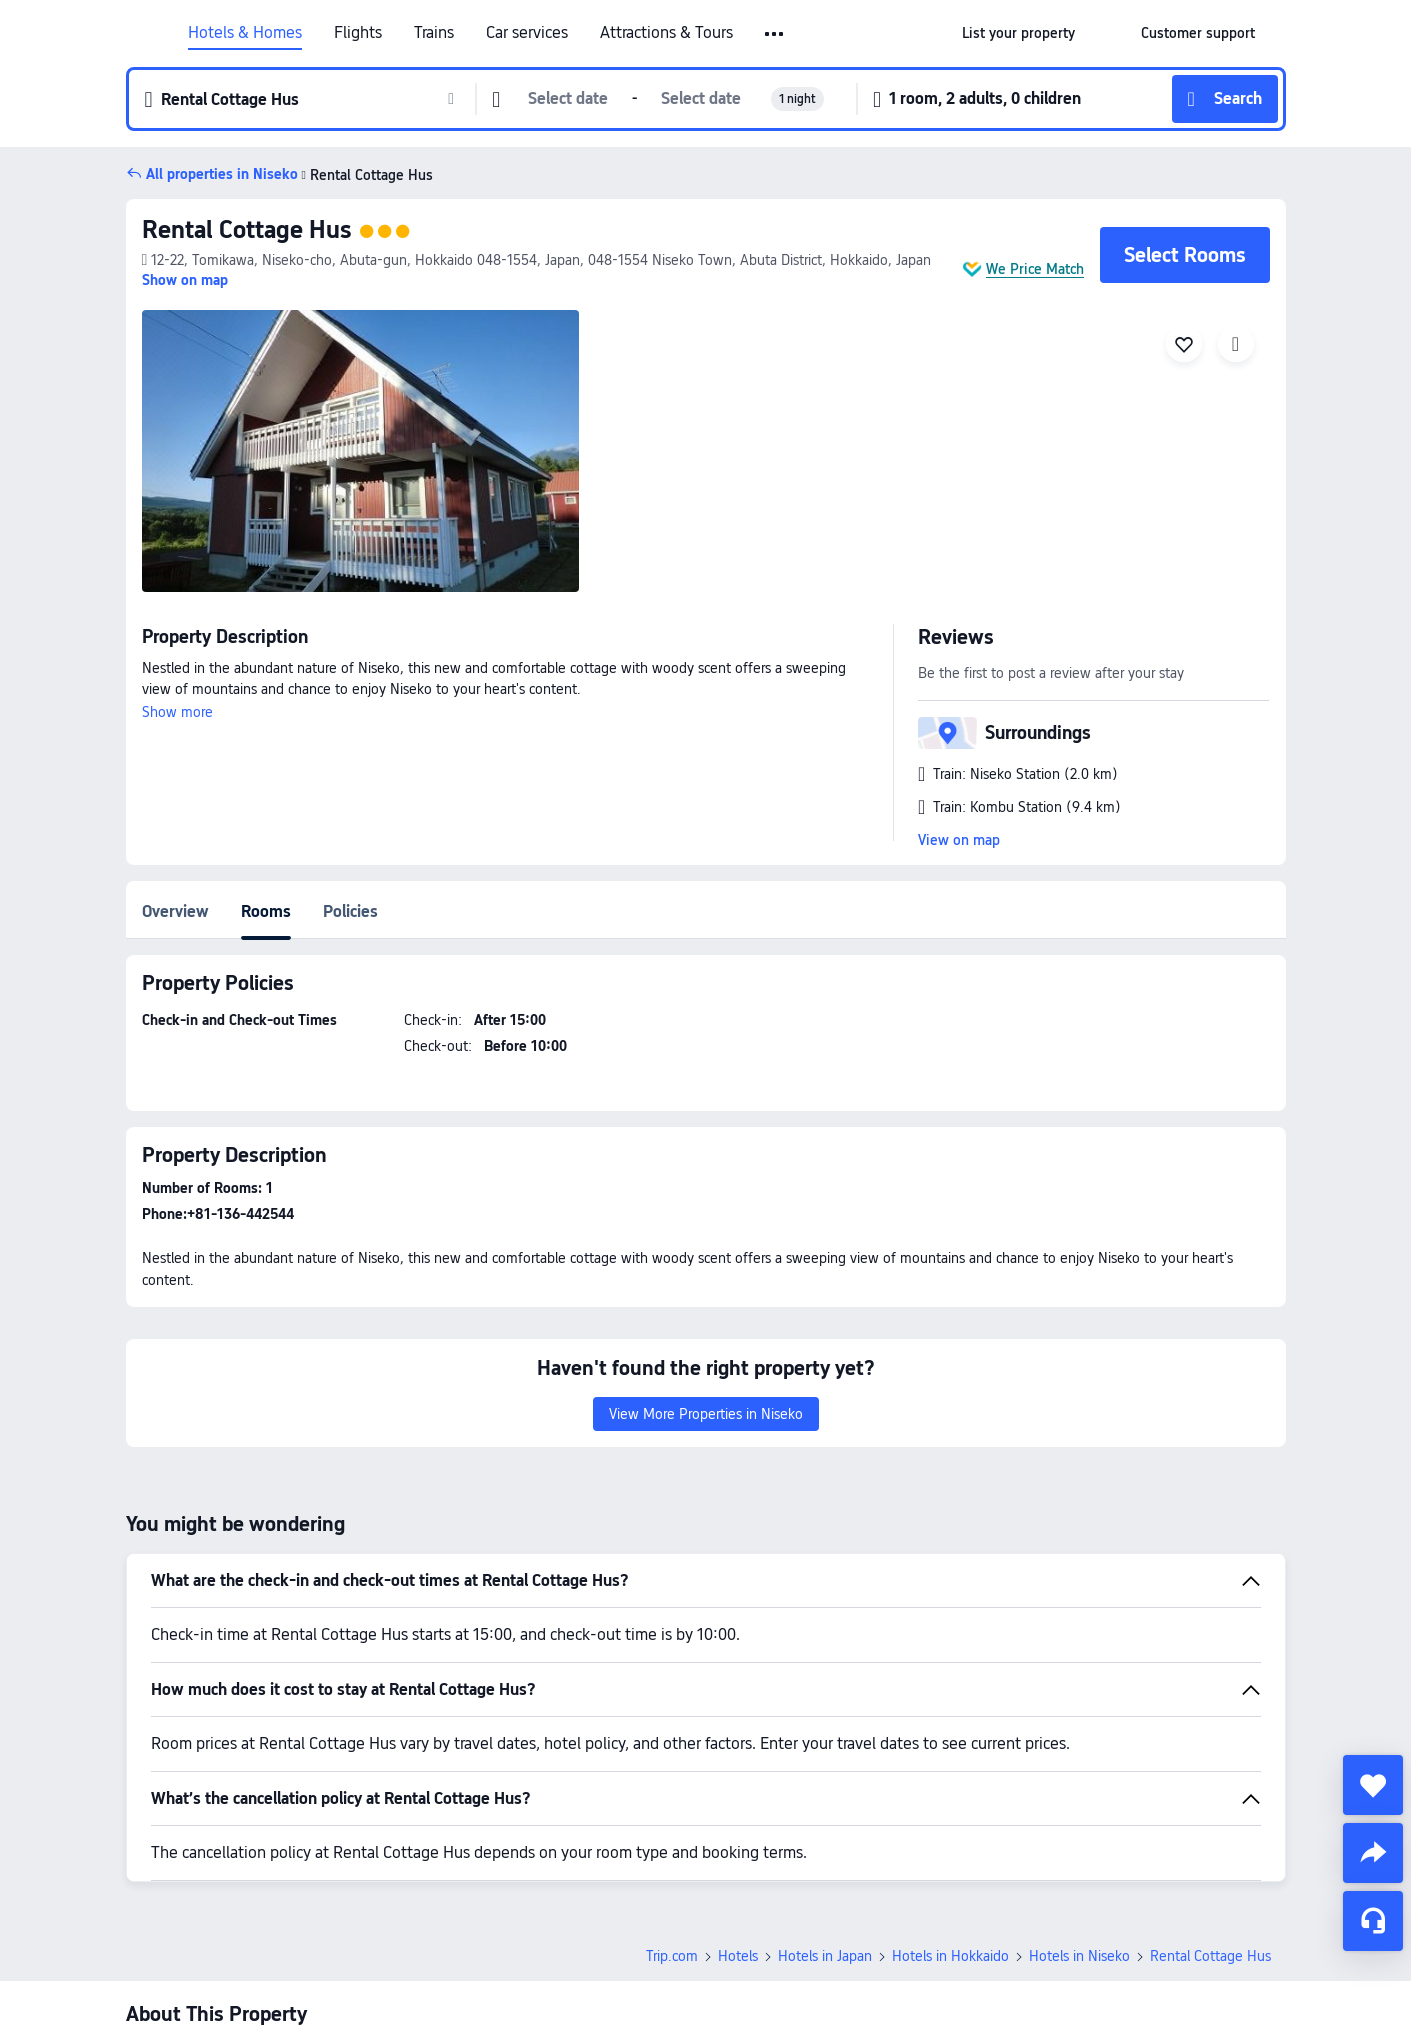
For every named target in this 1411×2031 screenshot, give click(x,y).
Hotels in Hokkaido (950, 1816)
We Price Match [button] (1035, 269)
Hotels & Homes (245, 33)
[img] (361, 451)
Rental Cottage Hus (246, 229)
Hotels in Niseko (1079, 1816)
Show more (177, 712)
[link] (1018, 33)
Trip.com (672, 1816)
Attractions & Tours (666, 33)
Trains (434, 33)
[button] (775, 34)
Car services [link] (527, 33)
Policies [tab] (350, 911)
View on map (959, 840)
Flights (358, 33)
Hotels (738, 1816)
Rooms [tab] (266, 911)
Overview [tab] (175, 911)
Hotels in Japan (825, 1816)
